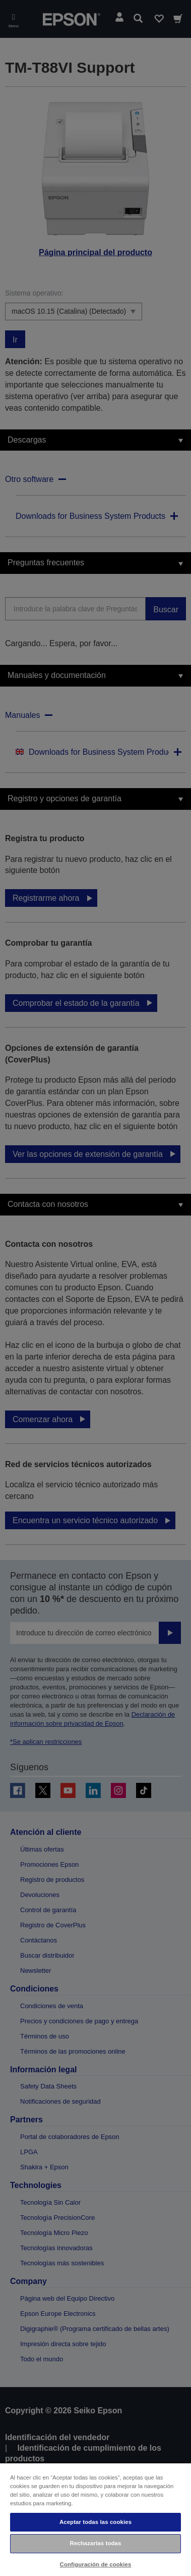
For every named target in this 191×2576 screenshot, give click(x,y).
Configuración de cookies (96, 2564)
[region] (95, 2519)
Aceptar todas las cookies (95, 2522)
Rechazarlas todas (95, 2543)
